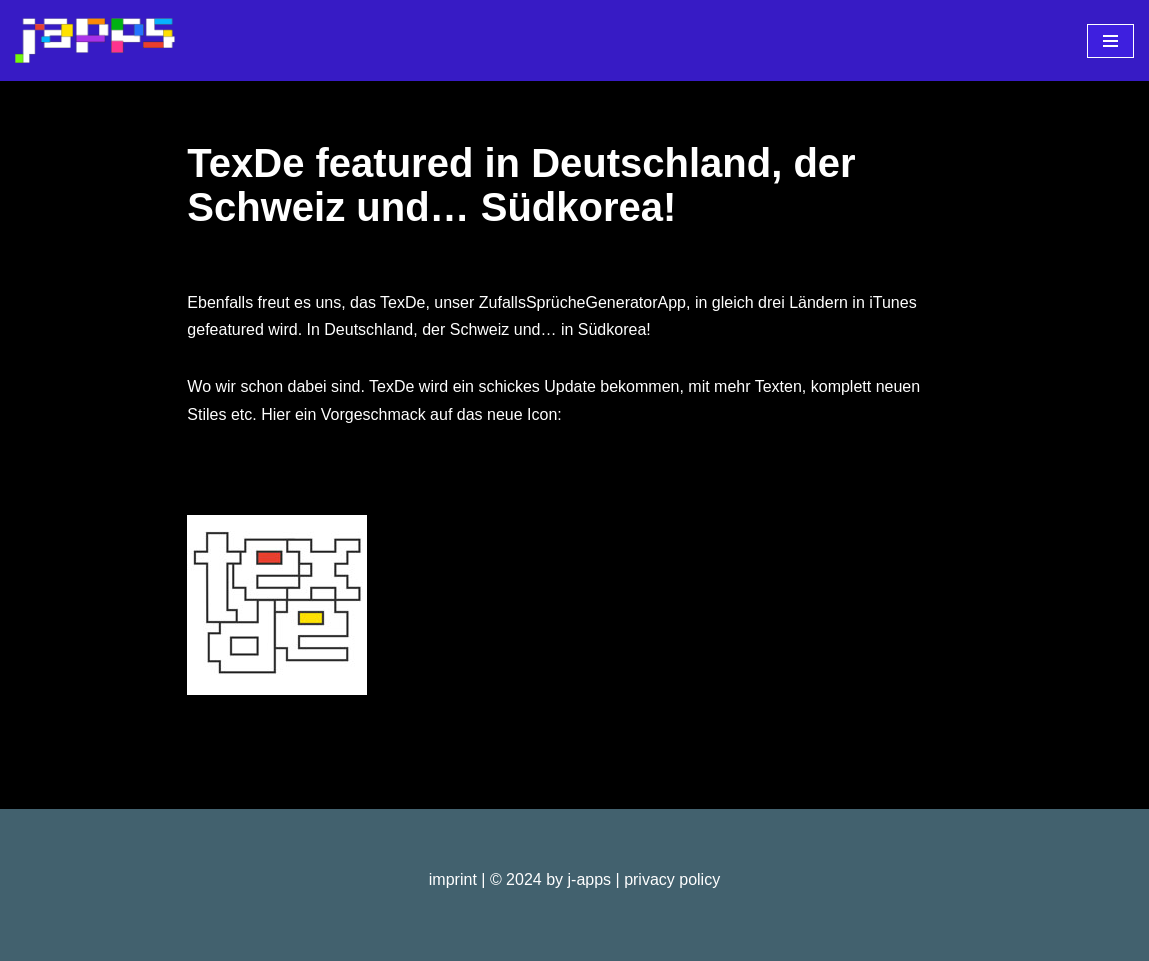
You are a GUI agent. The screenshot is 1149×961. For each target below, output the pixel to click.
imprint (453, 879)
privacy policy (672, 879)
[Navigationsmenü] (1110, 41)
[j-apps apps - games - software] (95, 40)
